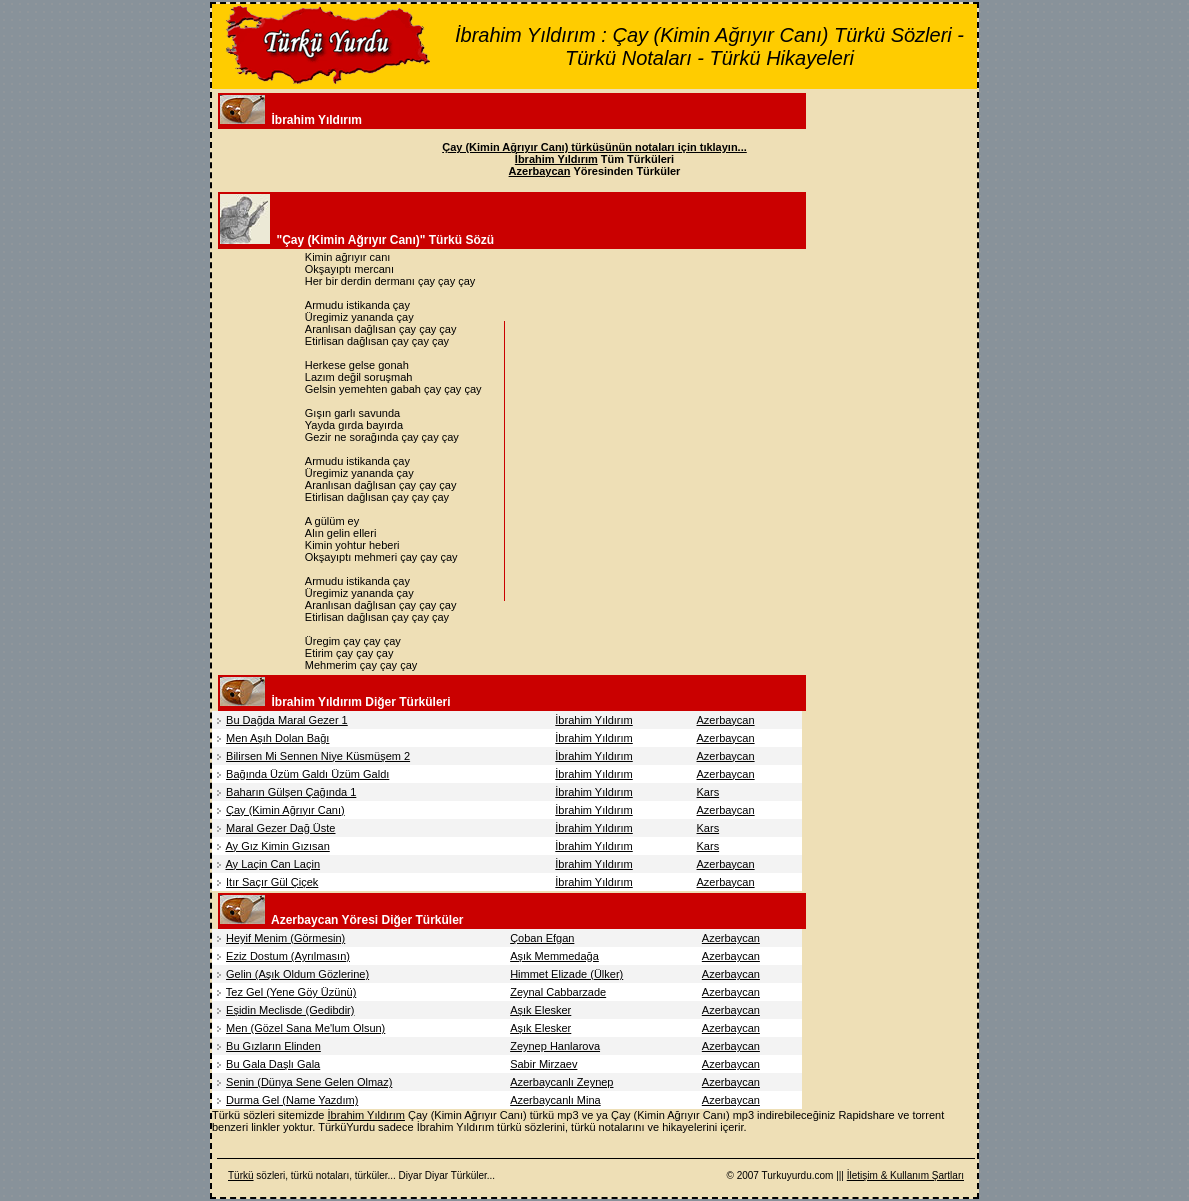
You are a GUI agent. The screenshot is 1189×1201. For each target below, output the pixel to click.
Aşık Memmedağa (554, 956)
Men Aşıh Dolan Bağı (277, 738)
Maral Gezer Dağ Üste (280, 828)
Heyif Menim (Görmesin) (285, 938)
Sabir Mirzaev (543, 1064)
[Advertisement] (678, 461)
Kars (708, 792)
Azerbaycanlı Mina (555, 1100)
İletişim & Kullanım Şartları (905, 1175)
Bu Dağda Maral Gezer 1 (287, 720)
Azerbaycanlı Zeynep (561, 1082)
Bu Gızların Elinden (273, 1046)
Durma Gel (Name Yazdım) (292, 1100)
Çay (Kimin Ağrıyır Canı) (285, 810)
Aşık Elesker (540, 1010)
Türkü (241, 1175)
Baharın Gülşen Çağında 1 (291, 792)
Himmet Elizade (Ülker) (566, 974)
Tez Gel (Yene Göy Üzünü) (291, 992)
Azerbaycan (726, 720)
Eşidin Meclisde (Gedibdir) (290, 1010)
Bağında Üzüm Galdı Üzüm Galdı (307, 774)
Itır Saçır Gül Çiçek (272, 882)
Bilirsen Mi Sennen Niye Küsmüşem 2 (318, 756)
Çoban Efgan (542, 938)
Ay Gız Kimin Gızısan (277, 846)
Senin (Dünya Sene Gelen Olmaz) (309, 1082)
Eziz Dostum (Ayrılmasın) (288, 956)
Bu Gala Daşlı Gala (273, 1064)
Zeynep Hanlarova (555, 1046)
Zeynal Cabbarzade (558, 992)
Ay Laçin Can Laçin (272, 864)
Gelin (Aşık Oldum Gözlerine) (297, 974)
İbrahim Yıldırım (593, 720)
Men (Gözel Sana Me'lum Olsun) (305, 1028)
